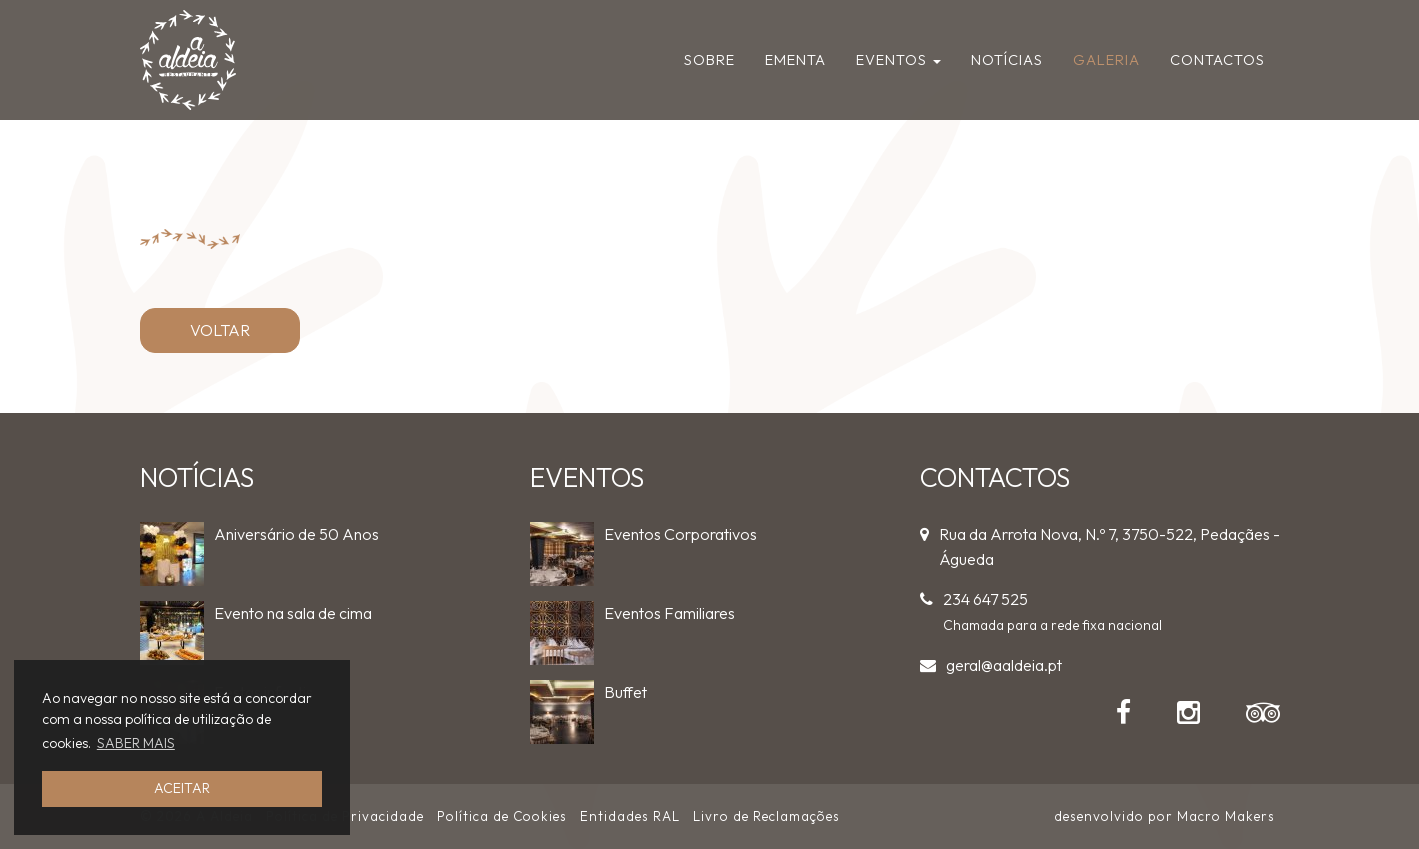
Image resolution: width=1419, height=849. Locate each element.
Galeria (1106, 59)
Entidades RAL (630, 816)
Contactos (1217, 59)
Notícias (1007, 59)
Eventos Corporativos (680, 534)
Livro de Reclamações (766, 816)
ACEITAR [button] (182, 788)
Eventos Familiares (669, 613)
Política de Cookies (502, 816)
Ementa (795, 59)
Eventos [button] (898, 59)
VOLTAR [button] (220, 330)
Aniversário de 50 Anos (296, 534)
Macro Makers (1226, 816)
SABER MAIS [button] (136, 743)
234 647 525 (985, 599)
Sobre (709, 59)
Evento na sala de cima (293, 613)
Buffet (625, 692)
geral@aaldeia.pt (1004, 665)
